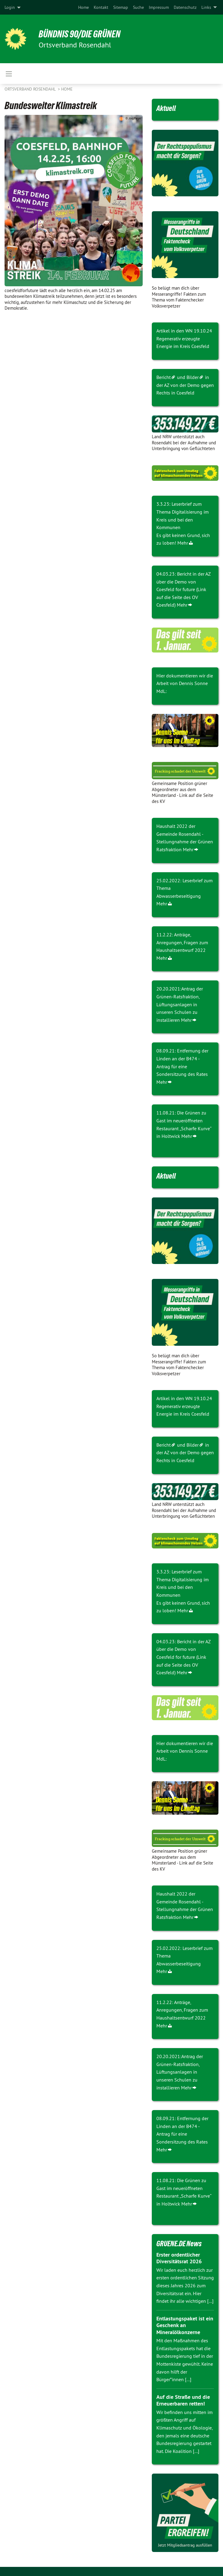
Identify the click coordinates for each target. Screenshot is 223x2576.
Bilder (192, 377)
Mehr (182, 543)
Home (83, 7)
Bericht (163, 377)
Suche (138, 7)
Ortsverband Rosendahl (31, 89)
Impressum (159, 7)
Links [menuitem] (206, 7)
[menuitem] (83, 7)
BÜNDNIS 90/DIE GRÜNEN (79, 34)
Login (10, 7)
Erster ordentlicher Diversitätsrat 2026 (179, 2258)
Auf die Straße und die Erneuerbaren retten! (183, 2400)
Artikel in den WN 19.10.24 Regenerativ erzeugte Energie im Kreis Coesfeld (184, 338)
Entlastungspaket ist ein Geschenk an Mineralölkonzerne (184, 2325)
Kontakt (101, 7)
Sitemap (120, 7)
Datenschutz (185, 7)
